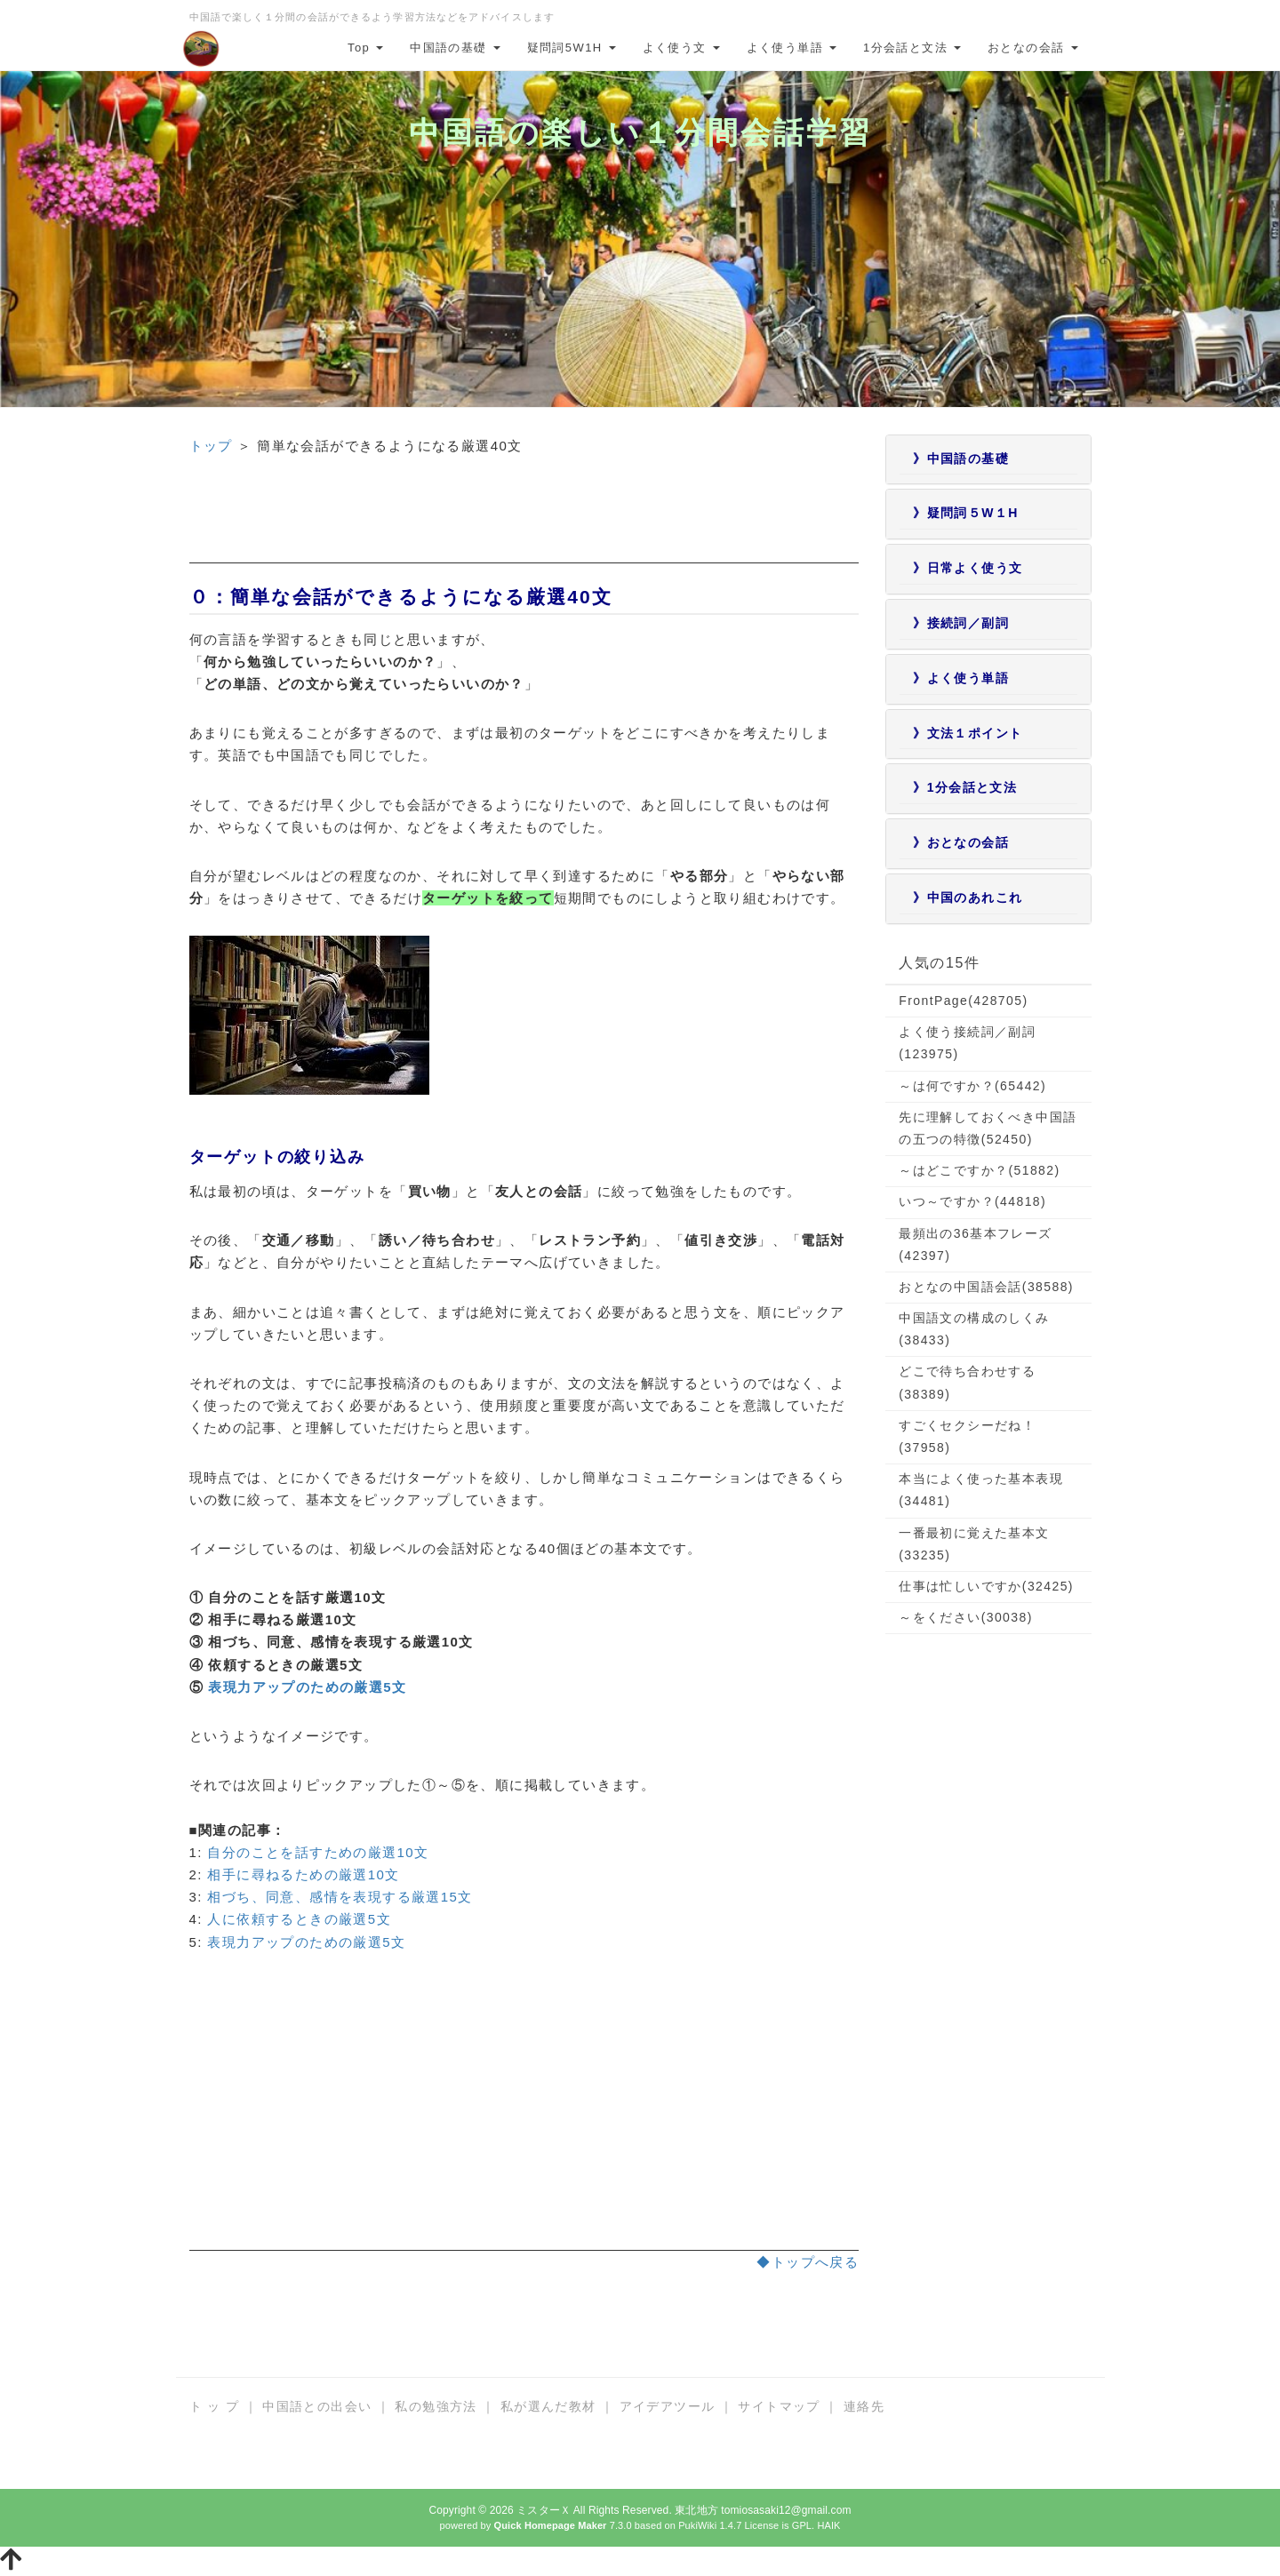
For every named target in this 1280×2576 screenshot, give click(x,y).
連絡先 (864, 2406)
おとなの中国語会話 (986, 1287)
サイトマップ (779, 2406)
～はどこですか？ (979, 1170)
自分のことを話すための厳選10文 (317, 1852)
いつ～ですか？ (972, 1201)
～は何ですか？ (972, 1086)
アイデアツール (668, 2406)
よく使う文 (681, 47)
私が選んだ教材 (548, 2406)
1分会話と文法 (912, 47)
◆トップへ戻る (807, 2261)
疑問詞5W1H (571, 47)
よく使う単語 (791, 47)
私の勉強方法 (435, 2406)
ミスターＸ (543, 2510)
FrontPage (963, 1000)
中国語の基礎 (455, 47)
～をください (965, 1617)
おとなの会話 (1032, 47)
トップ (211, 445)
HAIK (828, 2525)
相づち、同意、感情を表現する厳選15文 (339, 1896)
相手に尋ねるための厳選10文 (303, 1874)
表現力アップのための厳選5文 (307, 1687)
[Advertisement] (524, 523)
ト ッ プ (214, 2406)
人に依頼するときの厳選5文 (299, 1918)
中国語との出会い (317, 2406)
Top (365, 47)
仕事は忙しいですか (986, 1586)
